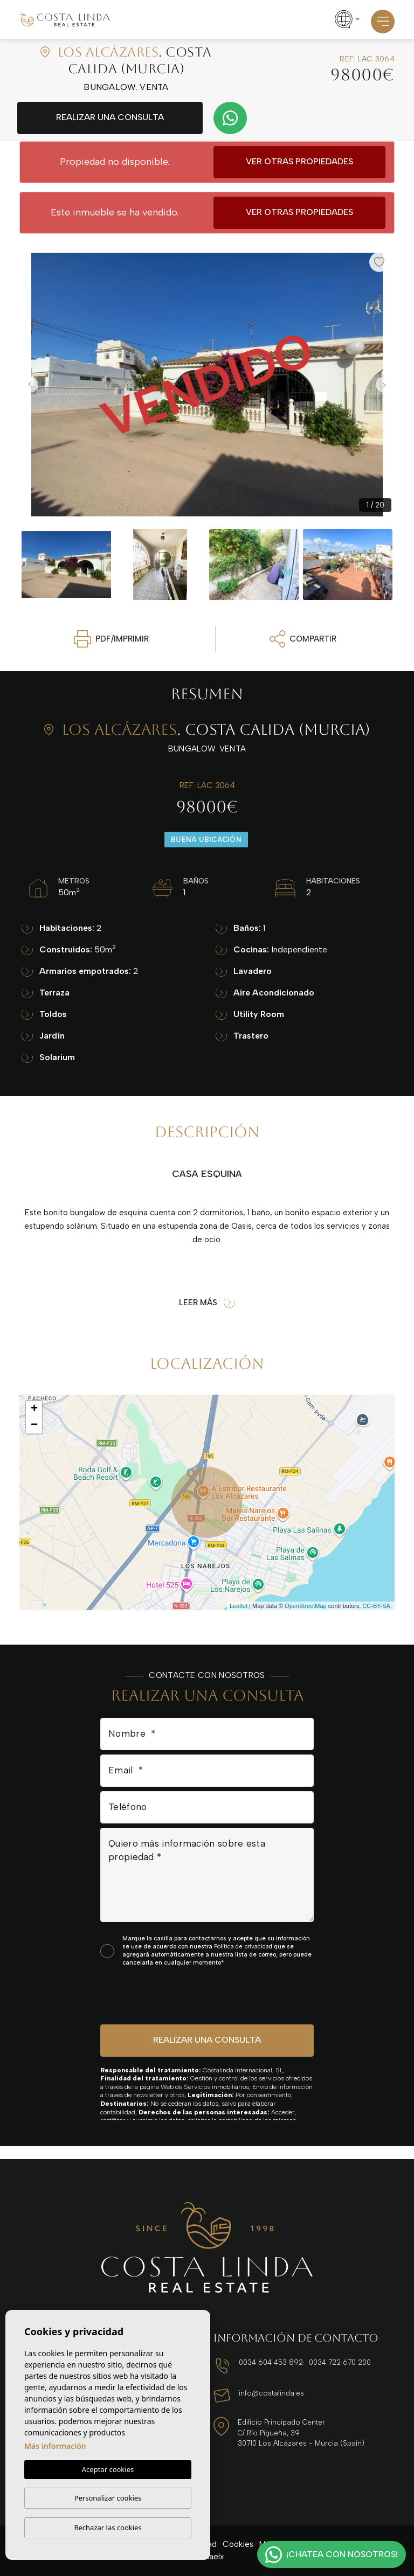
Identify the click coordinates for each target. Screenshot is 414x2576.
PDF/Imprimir (111, 639)
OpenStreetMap (306, 1606)
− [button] (34, 1425)
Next (384, 385)
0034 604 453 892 (271, 2362)
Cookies (238, 2544)
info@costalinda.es (271, 2393)
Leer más (207, 1303)
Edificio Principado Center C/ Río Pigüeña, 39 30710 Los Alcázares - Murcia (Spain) (301, 2432)
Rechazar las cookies (107, 2527)
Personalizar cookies (108, 2498)
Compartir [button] (303, 639)
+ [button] (34, 1409)
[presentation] (157, 1995)
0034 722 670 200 (340, 2362)
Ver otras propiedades (299, 161)
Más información (55, 2446)
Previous (30, 385)
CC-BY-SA (376, 1606)
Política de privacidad (244, 1946)
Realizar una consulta (110, 117)
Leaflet (238, 1606)
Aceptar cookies (108, 2469)
